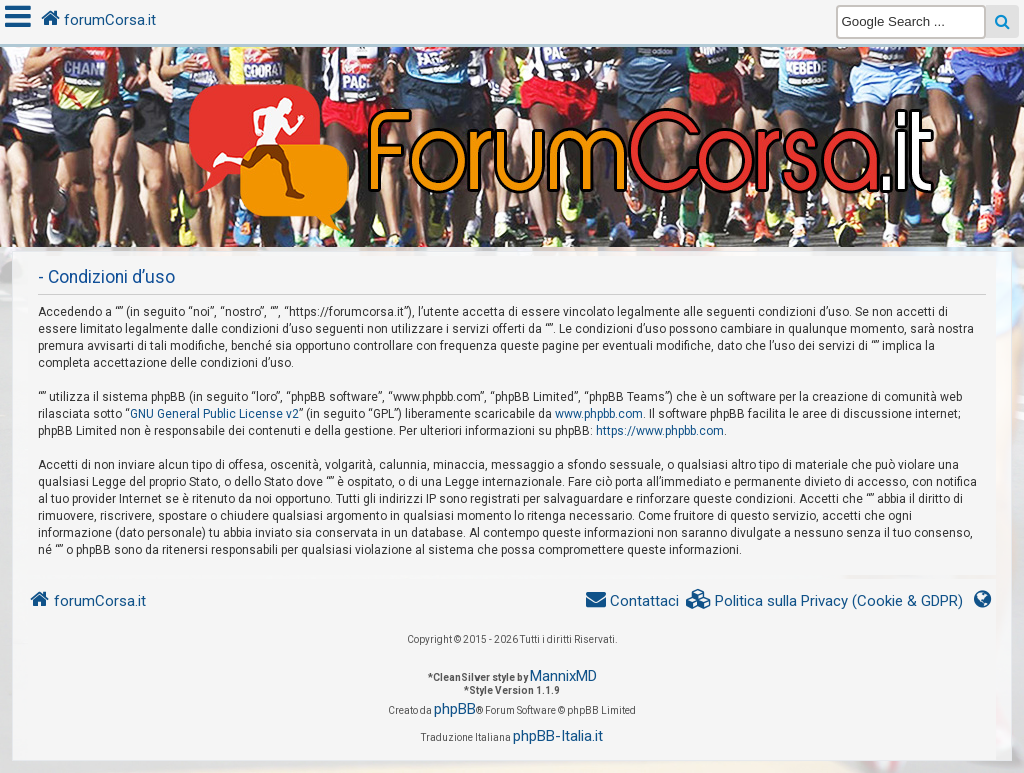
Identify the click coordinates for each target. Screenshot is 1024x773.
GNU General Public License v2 (214, 414)
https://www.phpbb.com (660, 431)
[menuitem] (825, 601)
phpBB (455, 709)
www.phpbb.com (599, 414)
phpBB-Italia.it (558, 736)
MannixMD (563, 676)
